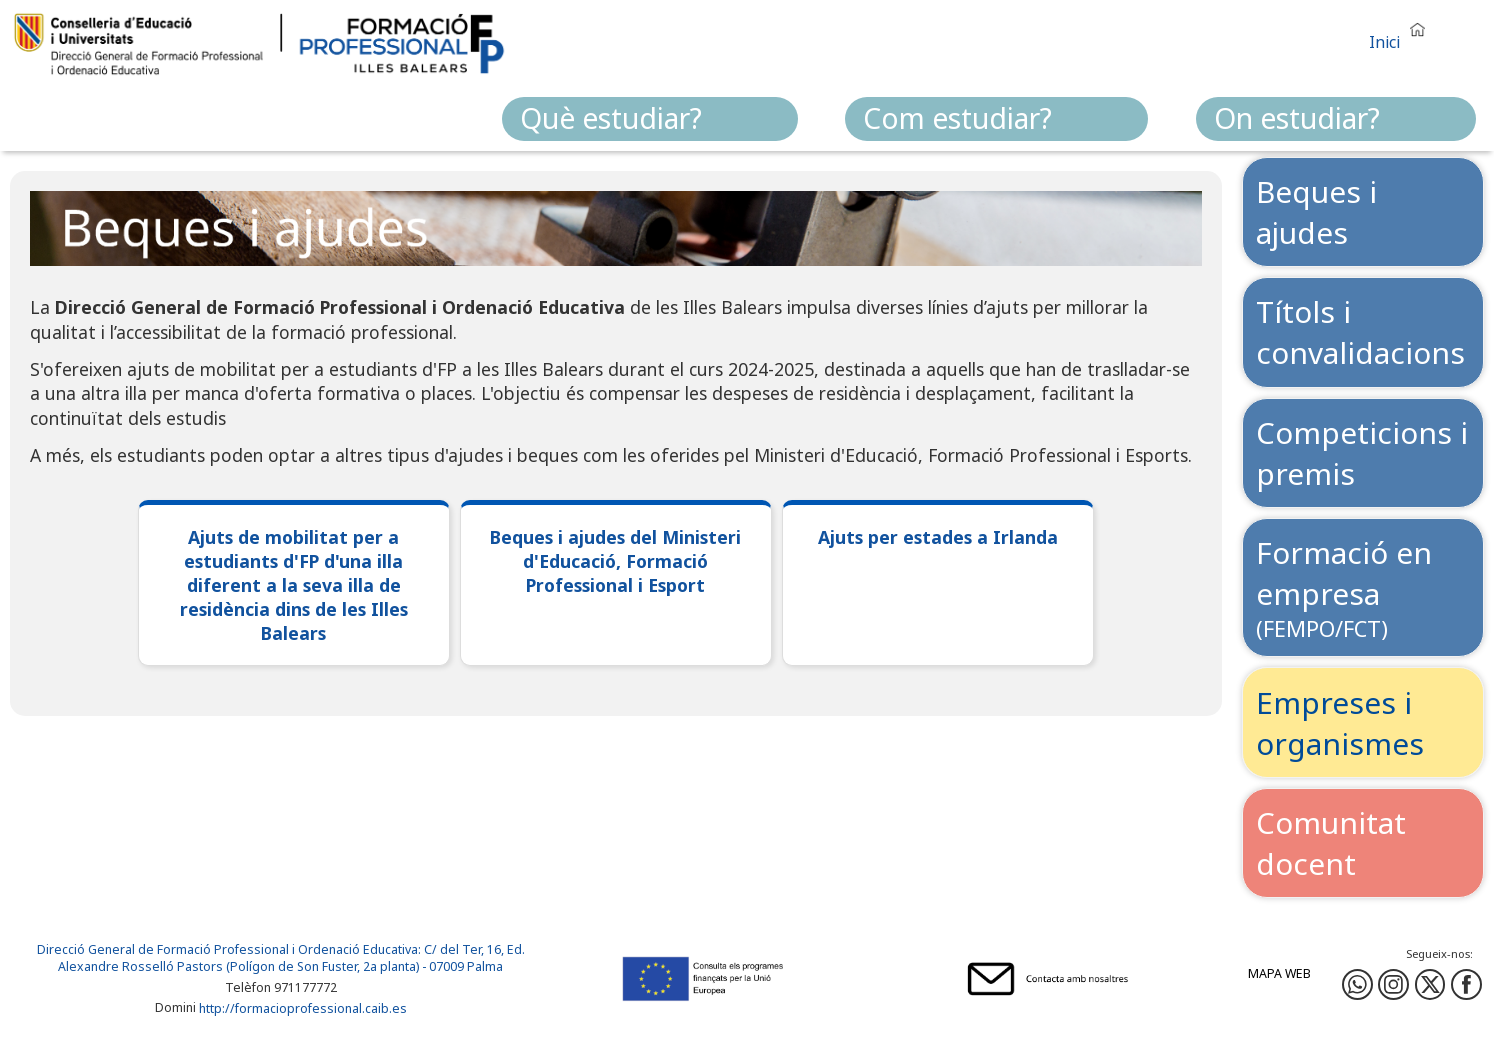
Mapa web (1279, 973)
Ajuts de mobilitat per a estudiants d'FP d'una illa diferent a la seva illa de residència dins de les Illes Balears (294, 585)
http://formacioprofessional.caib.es (303, 1009)
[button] (1402, 33)
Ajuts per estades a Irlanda (938, 537)
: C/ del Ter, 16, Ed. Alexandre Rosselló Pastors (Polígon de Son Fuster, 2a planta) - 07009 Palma (291, 958)
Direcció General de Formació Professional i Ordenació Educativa (227, 949)
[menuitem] (650, 119)
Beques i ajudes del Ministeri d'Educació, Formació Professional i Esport (615, 561)
